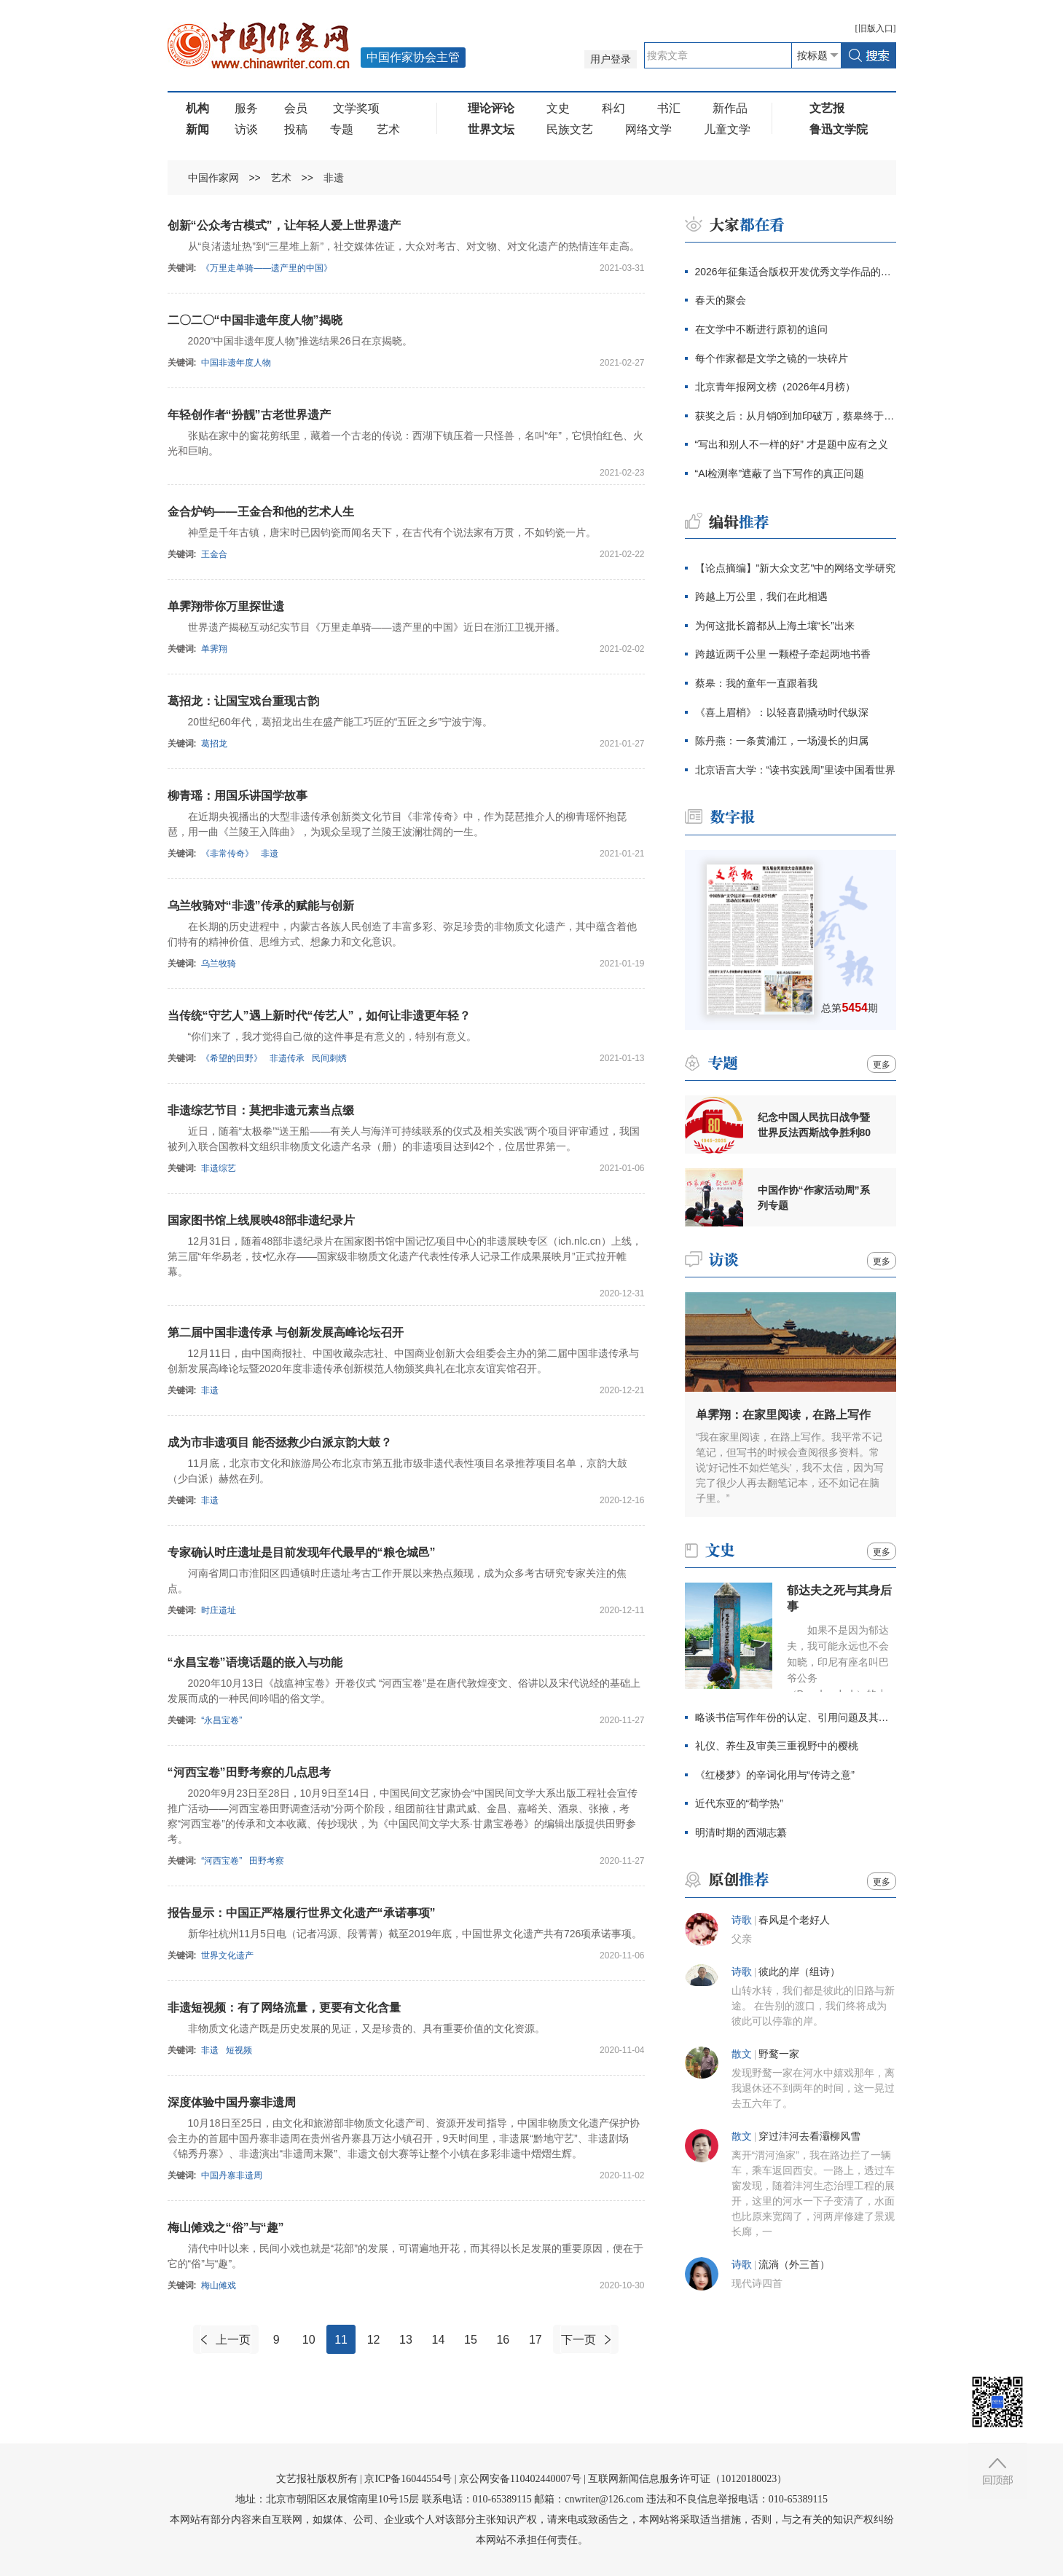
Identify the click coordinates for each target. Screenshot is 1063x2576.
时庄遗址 (218, 1610)
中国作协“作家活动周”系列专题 (814, 1197)
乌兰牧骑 (218, 963)
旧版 (875, 28)
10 (308, 2339)
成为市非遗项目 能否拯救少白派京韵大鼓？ (280, 1442)
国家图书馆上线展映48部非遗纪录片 (262, 1220)
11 (341, 2339)
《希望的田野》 (231, 1058)
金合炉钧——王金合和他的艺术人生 (261, 511)
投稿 (295, 129)
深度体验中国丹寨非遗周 (232, 2102)
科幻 (613, 108)
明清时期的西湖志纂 (741, 1832)
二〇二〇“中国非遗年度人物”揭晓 (255, 320)
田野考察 (266, 1861)
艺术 (388, 129)
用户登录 (610, 59)
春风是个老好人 (794, 1920)
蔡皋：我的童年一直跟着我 (756, 683)
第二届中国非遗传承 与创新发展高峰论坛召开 (286, 1332)
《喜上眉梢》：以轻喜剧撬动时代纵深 (781, 712)
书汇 (668, 108)
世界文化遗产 (227, 1955)
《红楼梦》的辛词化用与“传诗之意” (775, 1775)
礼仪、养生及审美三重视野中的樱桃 (776, 1746)
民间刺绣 (329, 1058)
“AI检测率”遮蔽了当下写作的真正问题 (780, 473)
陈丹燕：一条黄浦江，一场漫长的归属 (781, 741)
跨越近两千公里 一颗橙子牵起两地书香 (783, 654)
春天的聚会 (720, 300)
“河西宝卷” (221, 1861)
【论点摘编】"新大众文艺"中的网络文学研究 (795, 568)
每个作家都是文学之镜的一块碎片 (771, 358)
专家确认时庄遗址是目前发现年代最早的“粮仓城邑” (302, 1552)
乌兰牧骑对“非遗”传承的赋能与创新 (261, 905)
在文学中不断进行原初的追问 (761, 329)
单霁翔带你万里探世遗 (226, 606)
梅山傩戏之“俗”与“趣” (226, 2227)
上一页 (233, 2339)
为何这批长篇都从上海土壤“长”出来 (775, 625)
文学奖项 (356, 108)
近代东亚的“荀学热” (739, 1803)
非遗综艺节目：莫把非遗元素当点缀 (261, 1110)
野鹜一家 (778, 2054)
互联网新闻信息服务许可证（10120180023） (687, 2478)
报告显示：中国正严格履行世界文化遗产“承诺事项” (302, 1913)
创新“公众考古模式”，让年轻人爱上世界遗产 (284, 225)
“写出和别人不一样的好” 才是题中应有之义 (791, 444)
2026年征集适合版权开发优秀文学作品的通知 (795, 271)
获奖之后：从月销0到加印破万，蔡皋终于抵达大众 (795, 416)
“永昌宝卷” (221, 1720)
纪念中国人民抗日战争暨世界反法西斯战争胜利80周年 (814, 1125)
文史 (558, 108)
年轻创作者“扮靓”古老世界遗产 (249, 415)
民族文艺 (569, 129)
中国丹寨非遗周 (231, 2175)
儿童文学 (727, 129)
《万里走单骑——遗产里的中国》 (266, 268)
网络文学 (648, 129)
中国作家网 (213, 178)
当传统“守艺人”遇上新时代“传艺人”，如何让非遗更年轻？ (319, 1015)
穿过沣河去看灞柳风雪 (809, 2136)
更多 (881, 1065)
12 (373, 2339)
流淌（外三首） (794, 2264)
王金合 (214, 554)
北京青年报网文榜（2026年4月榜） (775, 387)
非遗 (333, 178)
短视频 (239, 2050)
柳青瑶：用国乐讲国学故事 (237, 795)
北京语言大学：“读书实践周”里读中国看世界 (795, 770)
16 (502, 2339)
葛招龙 (214, 743)
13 (405, 2339)
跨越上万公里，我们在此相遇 (761, 596)
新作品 (730, 108)
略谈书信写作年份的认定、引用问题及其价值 (795, 1717)
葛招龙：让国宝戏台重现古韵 (243, 701)
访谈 (246, 129)
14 (438, 2339)
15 (470, 2339)
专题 (341, 129)
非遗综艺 (218, 1168)
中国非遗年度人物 (236, 363)
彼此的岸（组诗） (799, 1971)
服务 (246, 108)
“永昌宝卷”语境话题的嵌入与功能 (255, 1662)
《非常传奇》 (227, 853)
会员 (295, 108)
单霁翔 (214, 649)
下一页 (578, 2339)
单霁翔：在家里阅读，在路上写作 (783, 1415)
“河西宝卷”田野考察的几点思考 (249, 1772)
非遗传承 (287, 1058)
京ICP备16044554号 (408, 2478)
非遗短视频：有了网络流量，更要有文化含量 (284, 2007)
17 (535, 2339)
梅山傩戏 (218, 2285)
